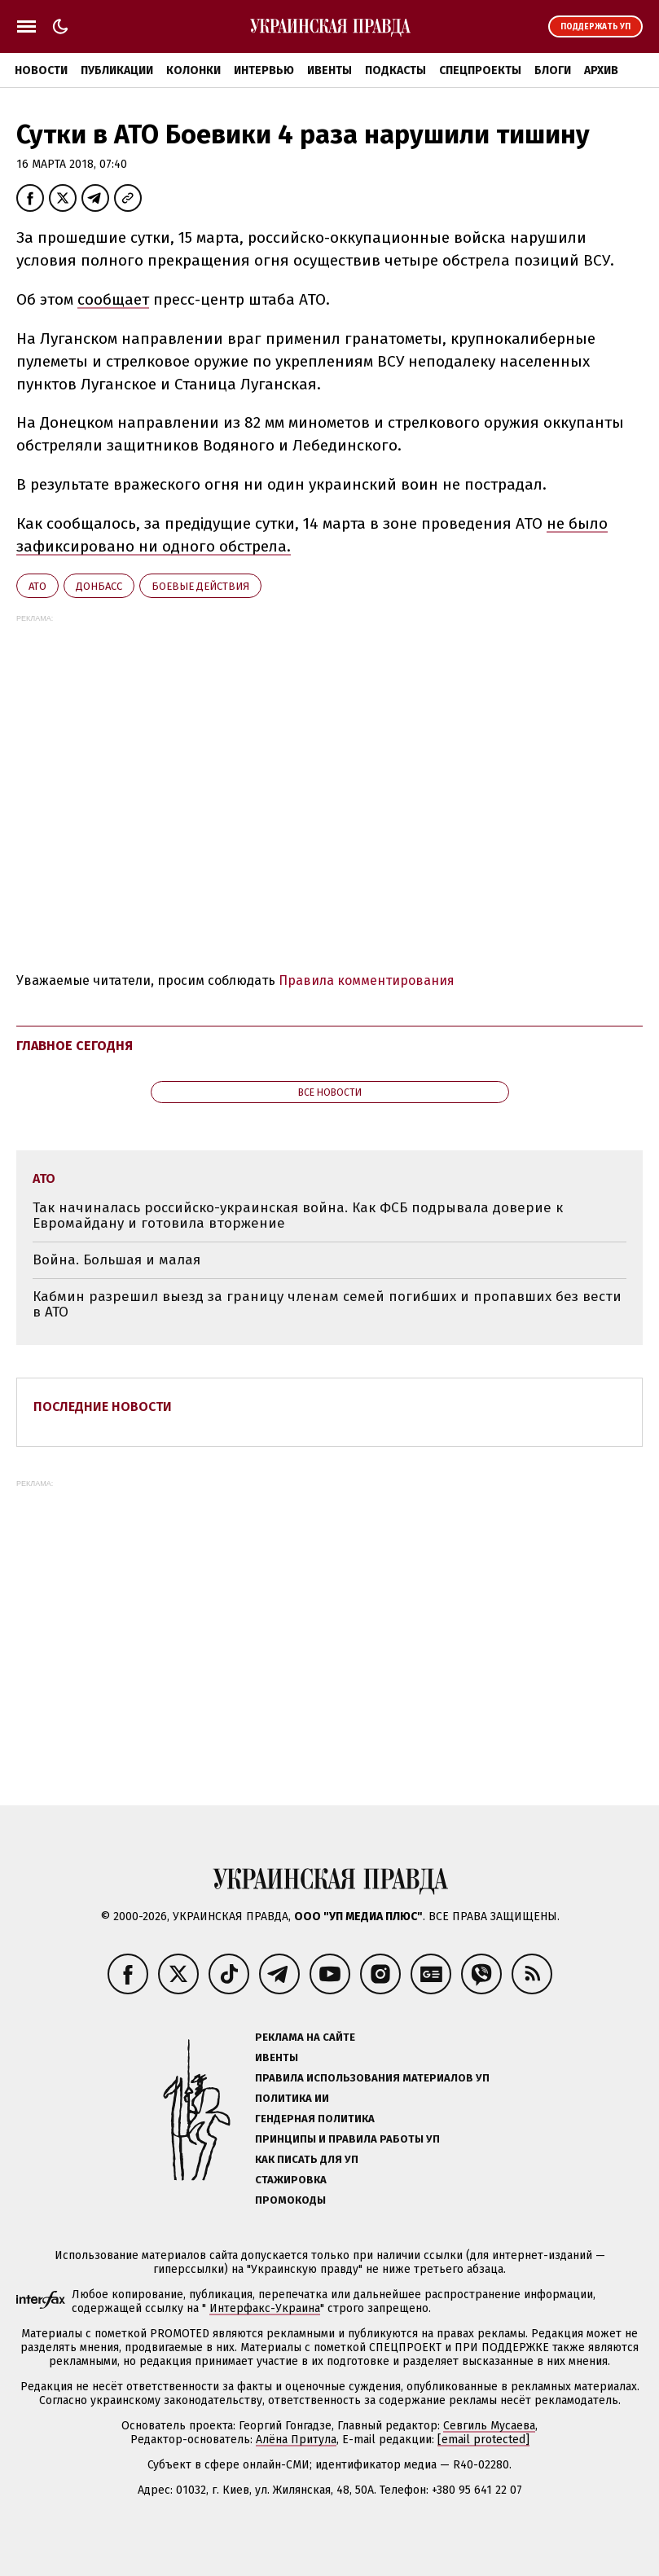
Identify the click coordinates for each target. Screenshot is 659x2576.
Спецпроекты (480, 70)
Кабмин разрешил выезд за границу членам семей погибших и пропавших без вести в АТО (327, 1304)
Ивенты (329, 70)
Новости (41, 70)
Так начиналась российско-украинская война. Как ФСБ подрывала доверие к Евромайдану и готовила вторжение (298, 1216)
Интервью (264, 70)
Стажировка (291, 2180)
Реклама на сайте (305, 2037)
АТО (37, 586)
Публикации (117, 70)
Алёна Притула (296, 2439)
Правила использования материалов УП (372, 2078)
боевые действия (200, 586)
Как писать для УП (306, 2159)
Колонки (193, 70)
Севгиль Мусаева (489, 2426)
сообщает (113, 299)
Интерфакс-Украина (264, 2308)
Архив (601, 70)
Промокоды (290, 2200)
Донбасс (99, 586)
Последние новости (102, 1406)
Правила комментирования (367, 980)
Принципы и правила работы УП (347, 2139)
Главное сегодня (74, 1045)
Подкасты (395, 70)
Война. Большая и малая (116, 1259)
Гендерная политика (315, 2118)
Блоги (552, 70)
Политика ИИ (292, 2098)
